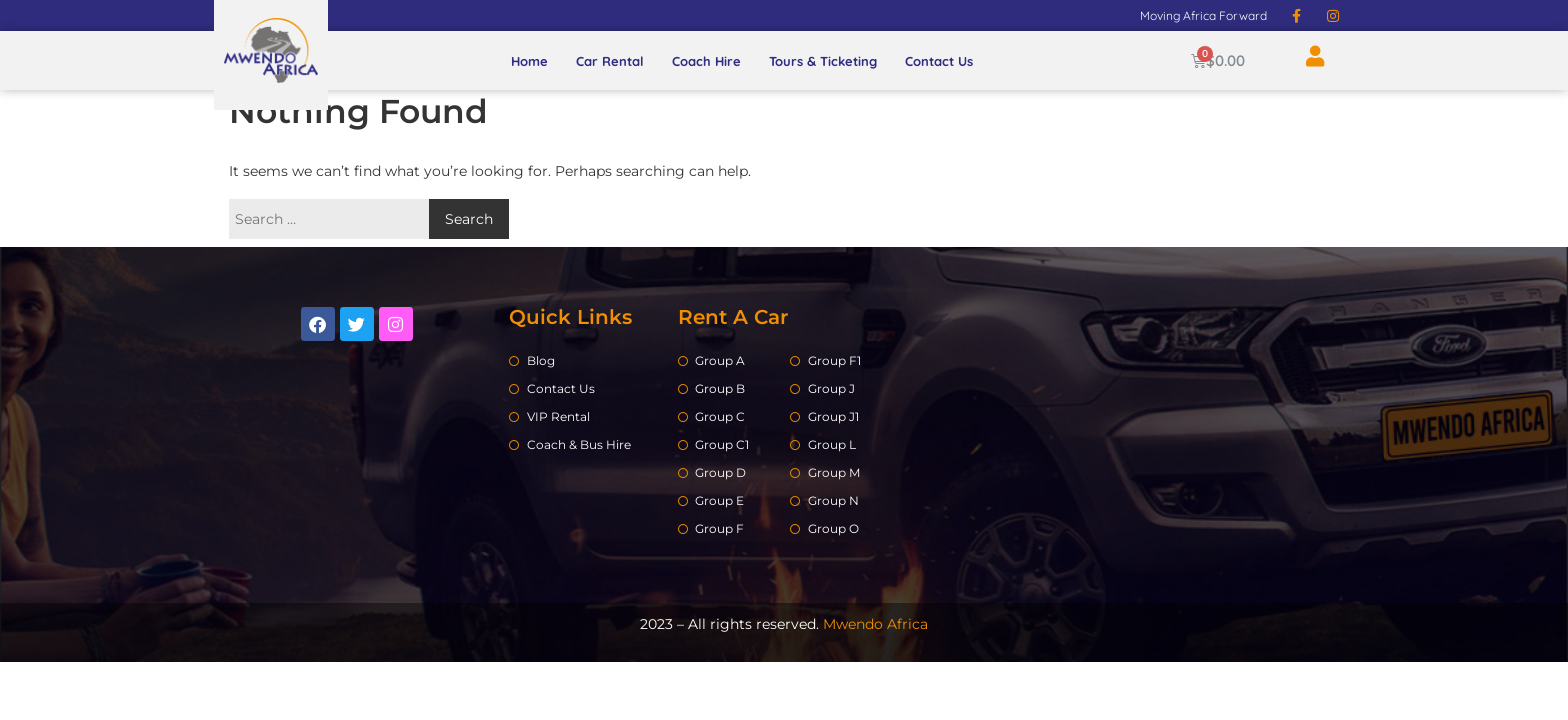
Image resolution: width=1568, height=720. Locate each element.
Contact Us (939, 61)
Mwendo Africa (875, 624)
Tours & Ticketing (823, 61)
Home (529, 61)
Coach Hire (706, 61)
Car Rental (610, 61)
